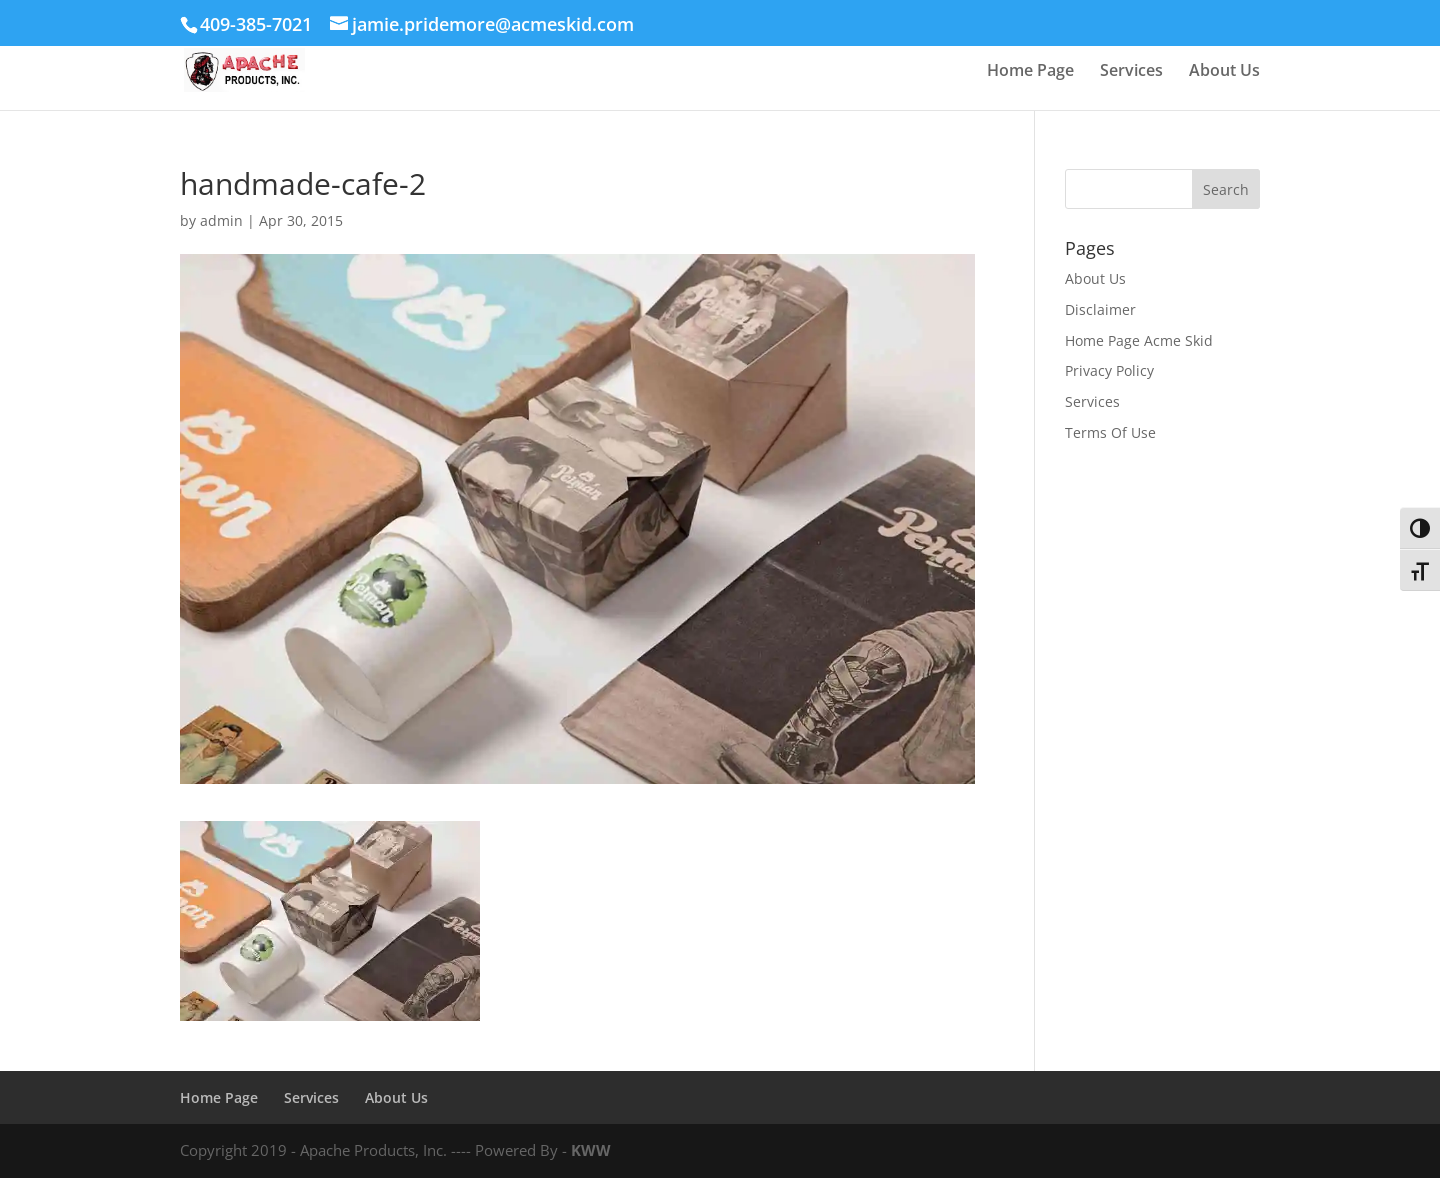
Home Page (1030, 72)
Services (1131, 72)
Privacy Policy (1109, 370)
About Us (1224, 72)
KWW (591, 1150)
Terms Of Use (1110, 432)
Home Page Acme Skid (1139, 340)
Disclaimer (1100, 309)
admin (221, 220)
